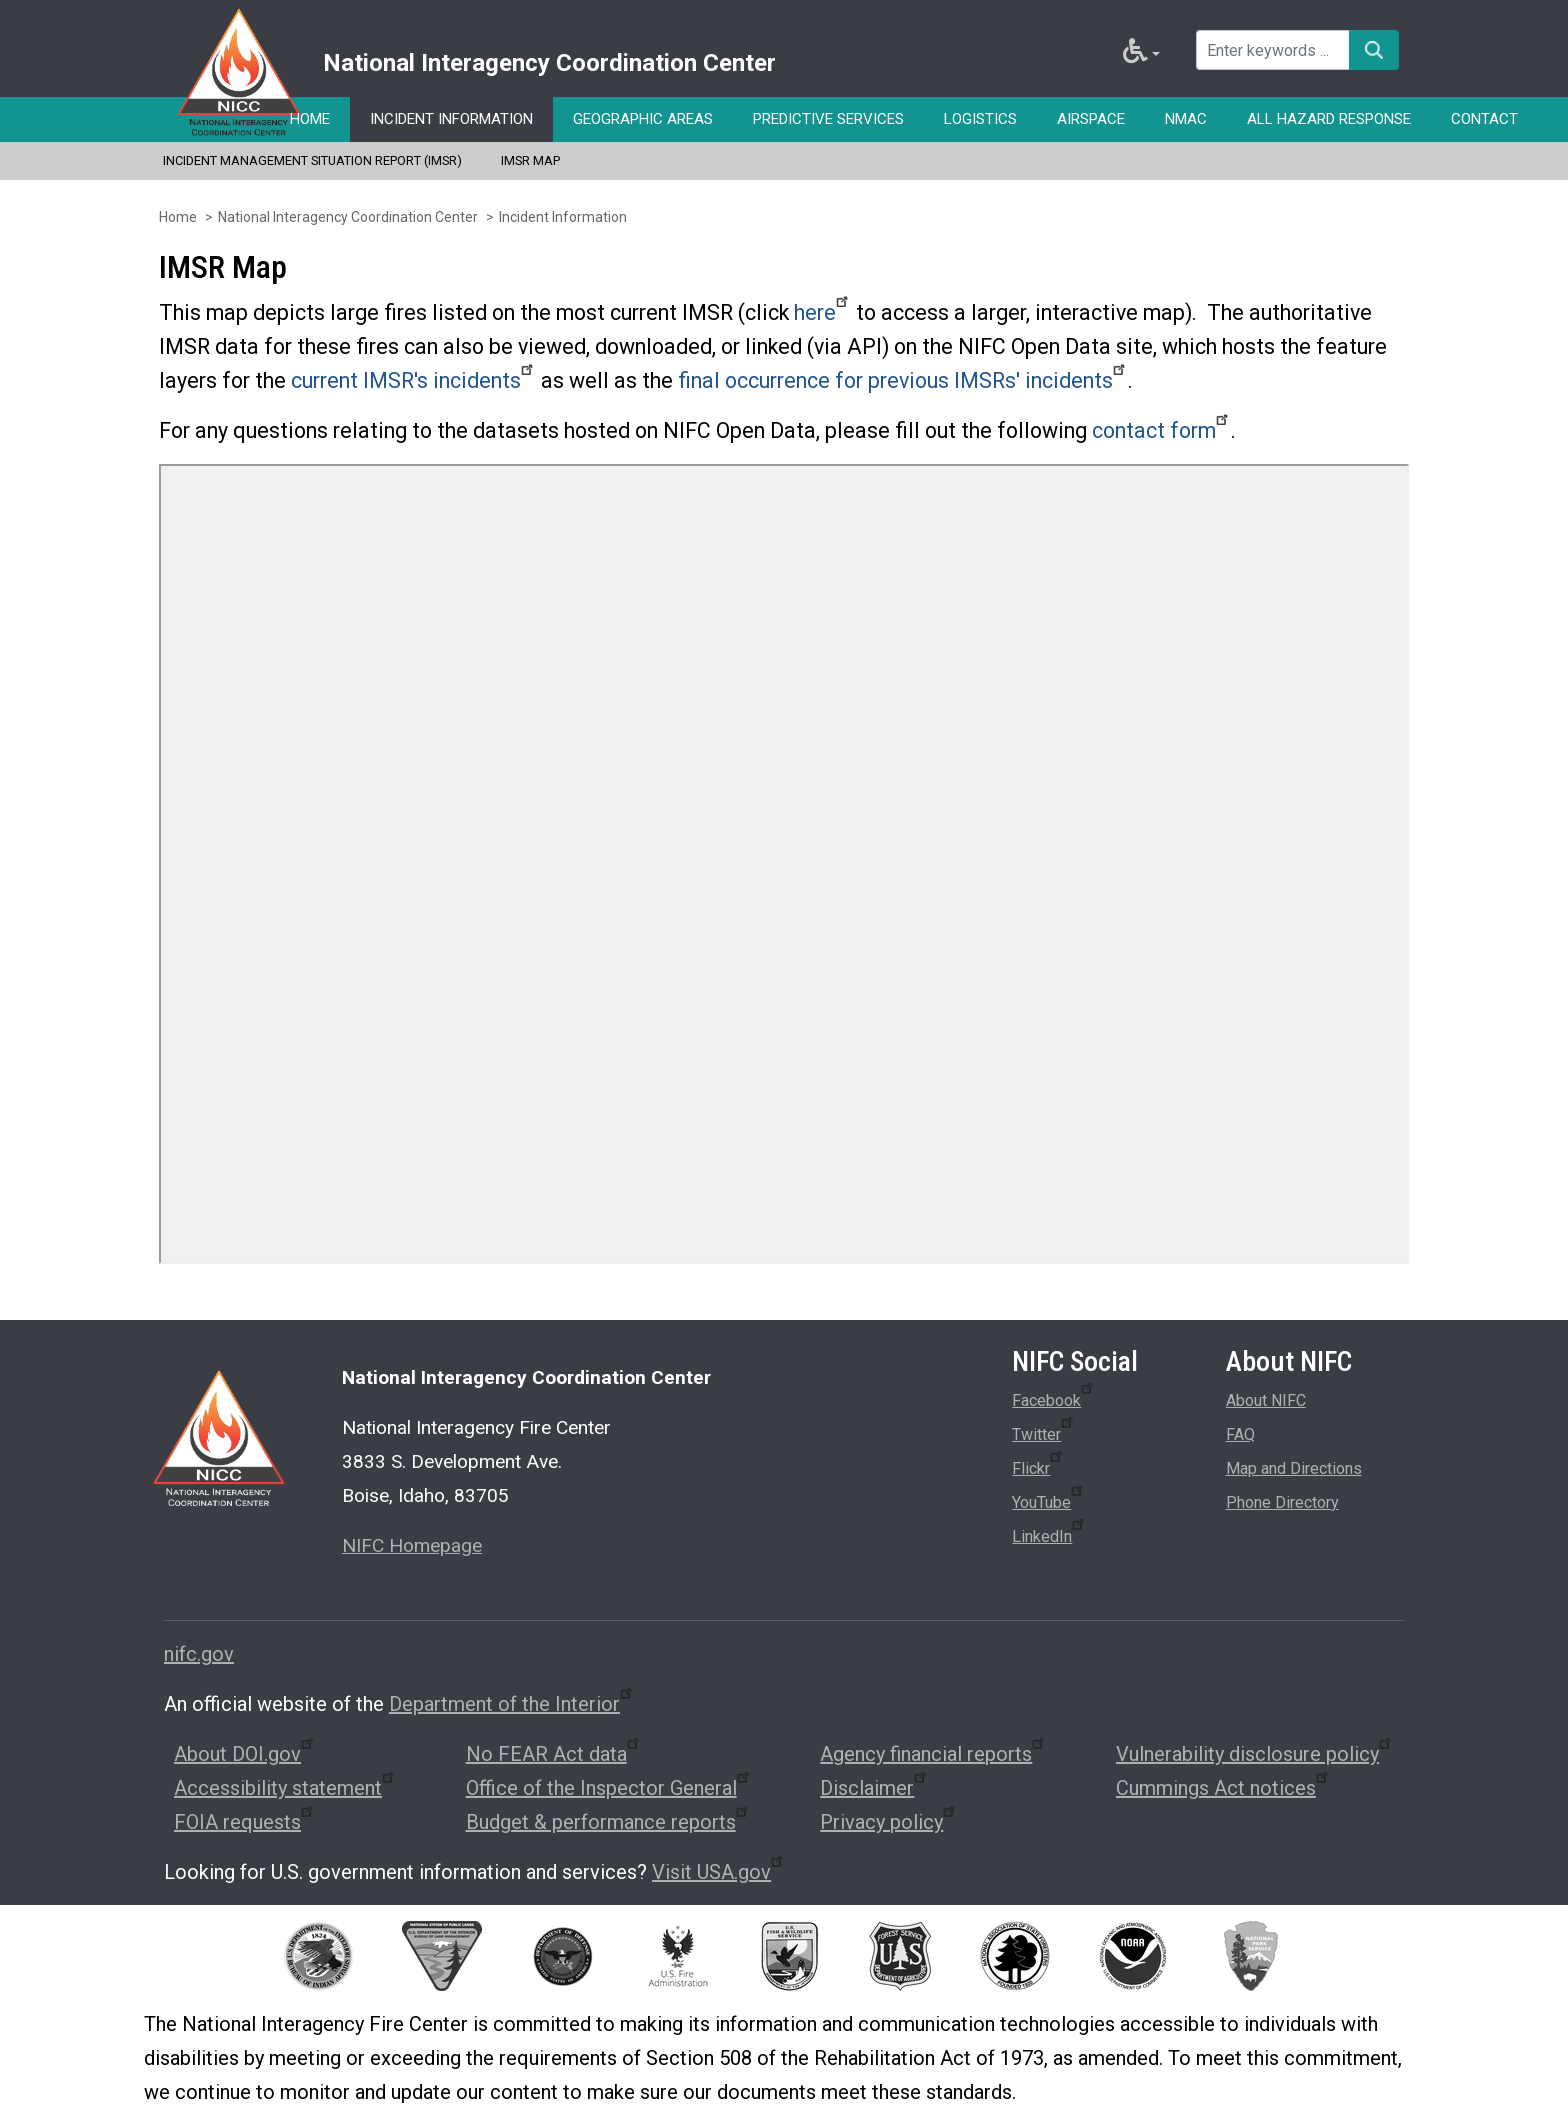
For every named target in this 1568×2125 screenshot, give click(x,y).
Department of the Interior (512, 1704)
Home (310, 119)
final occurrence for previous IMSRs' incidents (903, 380)
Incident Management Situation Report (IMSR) (312, 160)
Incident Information (451, 119)
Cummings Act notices (1223, 1788)
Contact (1484, 119)
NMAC (1186, 119)
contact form (1161, 430)
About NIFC (1266, 1400)
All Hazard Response (1329, 119)
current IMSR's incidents (413, 380)
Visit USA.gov (719, 1872)
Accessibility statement (285, 1788)
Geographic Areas (643, 119)
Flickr (1038, 1465)
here (822, 312)
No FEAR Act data (554, 1754)
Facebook (1054, 1397)
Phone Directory (1282, 1502)
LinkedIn (1049, 1533)
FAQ (1240, 1434)
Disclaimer (874, 1788)
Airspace (1091, 119)
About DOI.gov (245, 1754)
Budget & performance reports (608, 1822)
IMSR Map (530, 160)
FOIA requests (245, 1822)
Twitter (1044, 1431)
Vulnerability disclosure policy (1255, 1754)
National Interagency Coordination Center (348, 217)
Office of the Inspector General (609, 1788)
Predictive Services (828, 119)
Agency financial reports (933, 1754)
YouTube (1049, 1499)
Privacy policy (889, 1822)
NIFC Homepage (412, 1545)
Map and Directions (1294, 1468)
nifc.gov (199, 1654)
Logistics (980, 119)
